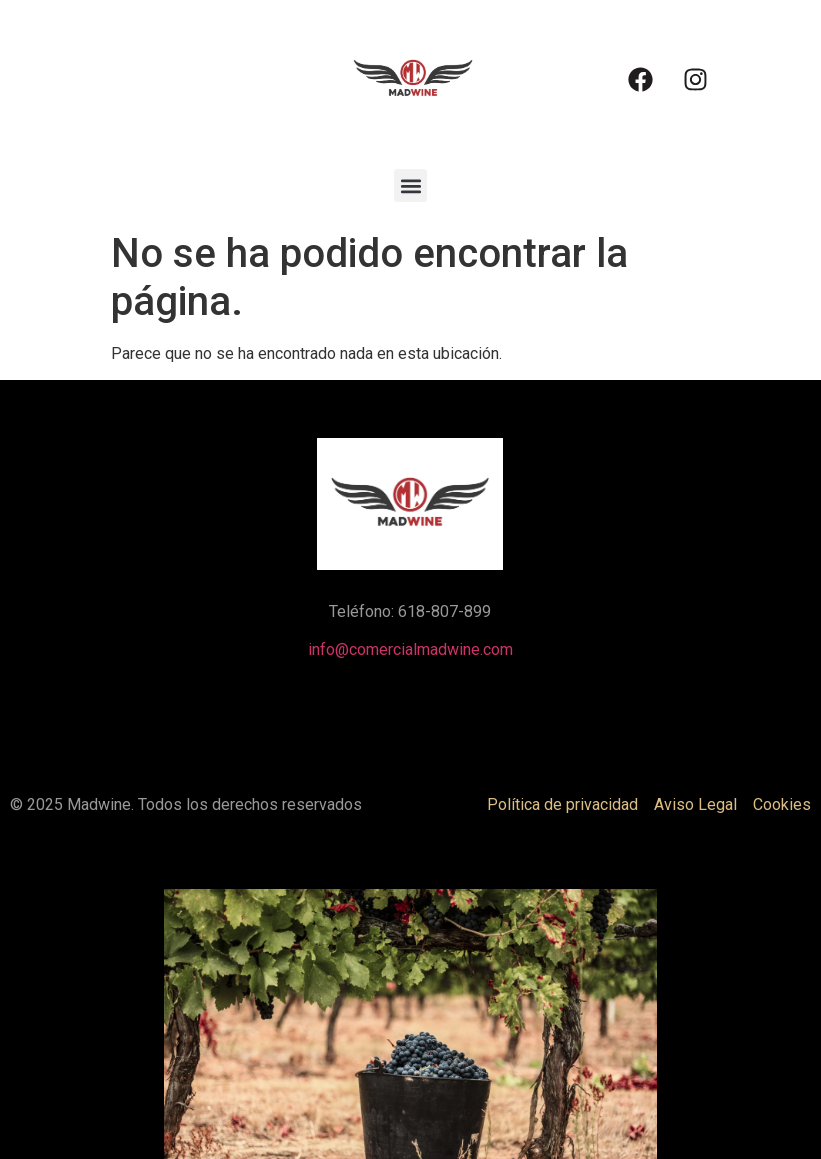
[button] (410, 185)
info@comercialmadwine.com (410, 649)
